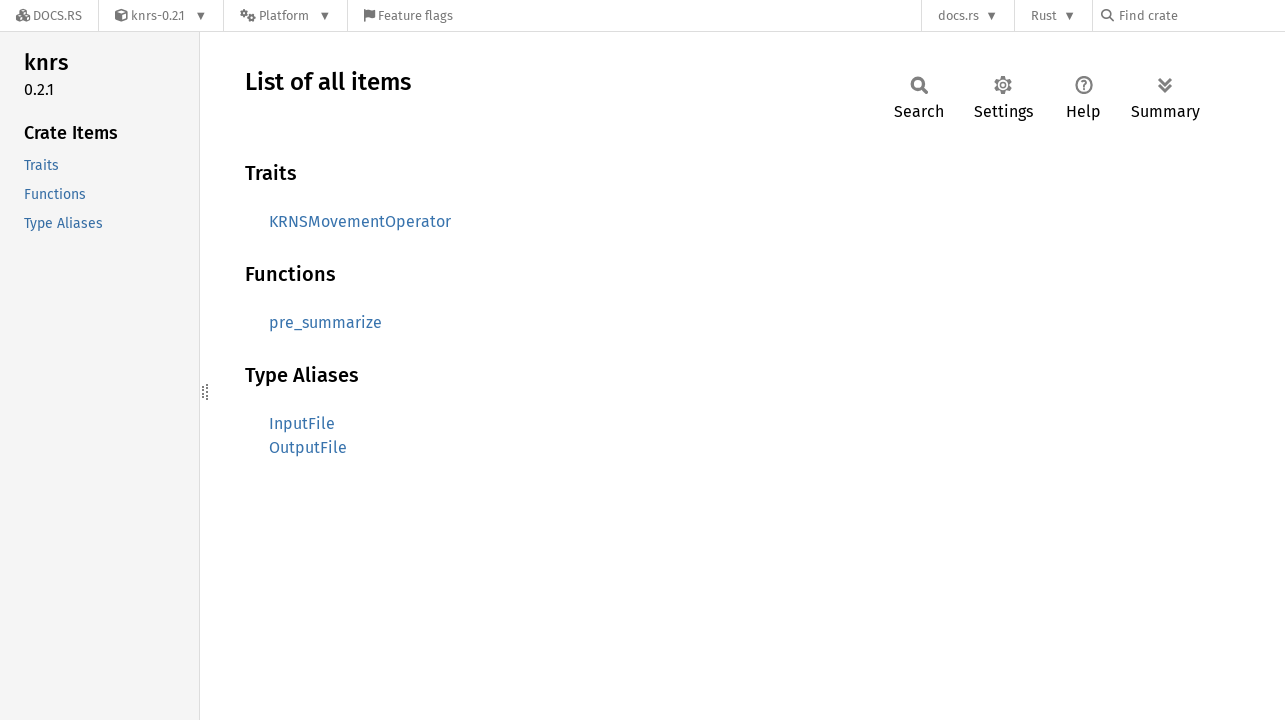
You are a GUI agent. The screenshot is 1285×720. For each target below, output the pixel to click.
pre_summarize (325, 322)
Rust (1044, 15)
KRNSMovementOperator (360, 221)
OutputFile (308, 447)
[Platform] (285, 15)
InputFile (302, 423)
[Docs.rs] (49, 15)
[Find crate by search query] (1201, 15)
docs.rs (958, 15)
